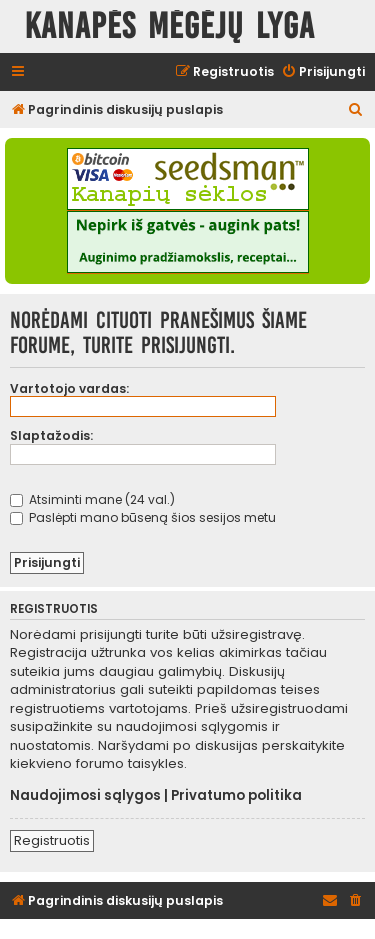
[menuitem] (323, 72)
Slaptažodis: (51, 435)
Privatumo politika (236, 796)
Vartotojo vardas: (69, 388)
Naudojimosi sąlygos (85, 796)
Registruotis (52, 840)
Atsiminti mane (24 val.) (92, 499)
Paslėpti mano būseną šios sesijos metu (143, 517)
